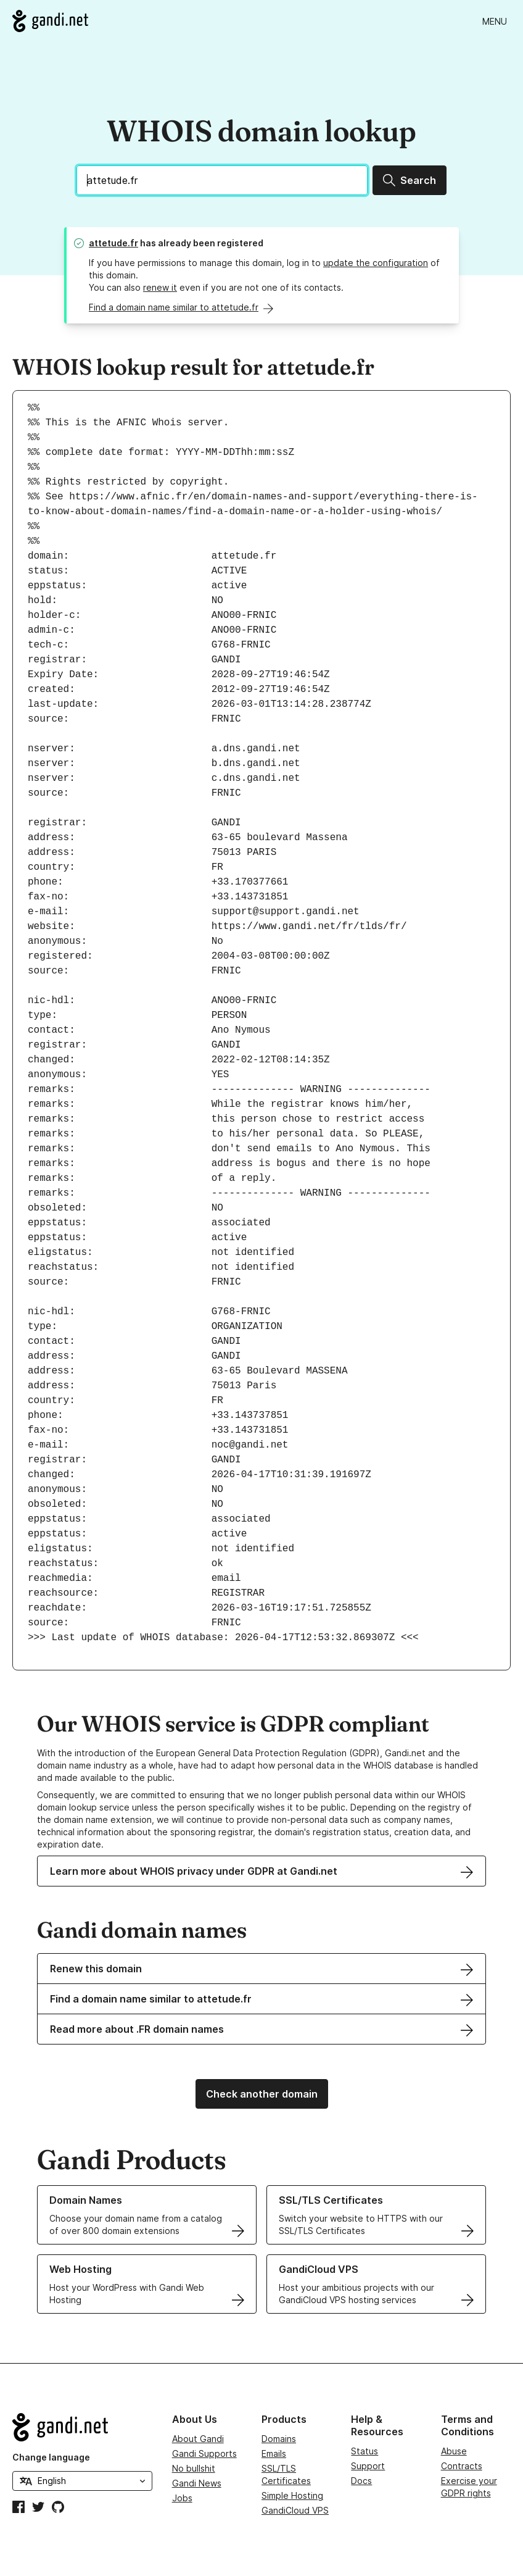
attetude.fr (113, 243)
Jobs (182, 2498)
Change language (51, 2457)
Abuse (454, 2451)
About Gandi (198, 2438)
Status (364, 2451)
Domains (279, 2438)
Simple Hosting (292, 2495)
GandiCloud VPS (295, 2510)
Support (368, 2466)
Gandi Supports (204, 2453)
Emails (274, 2453)
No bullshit (193, 2468)
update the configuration (375, 262)
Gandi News (196, 2483)
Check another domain (262, 2094)
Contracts (461, 2466)
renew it (160, 287)
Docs (361, 2480)
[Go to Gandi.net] (50, 21)
